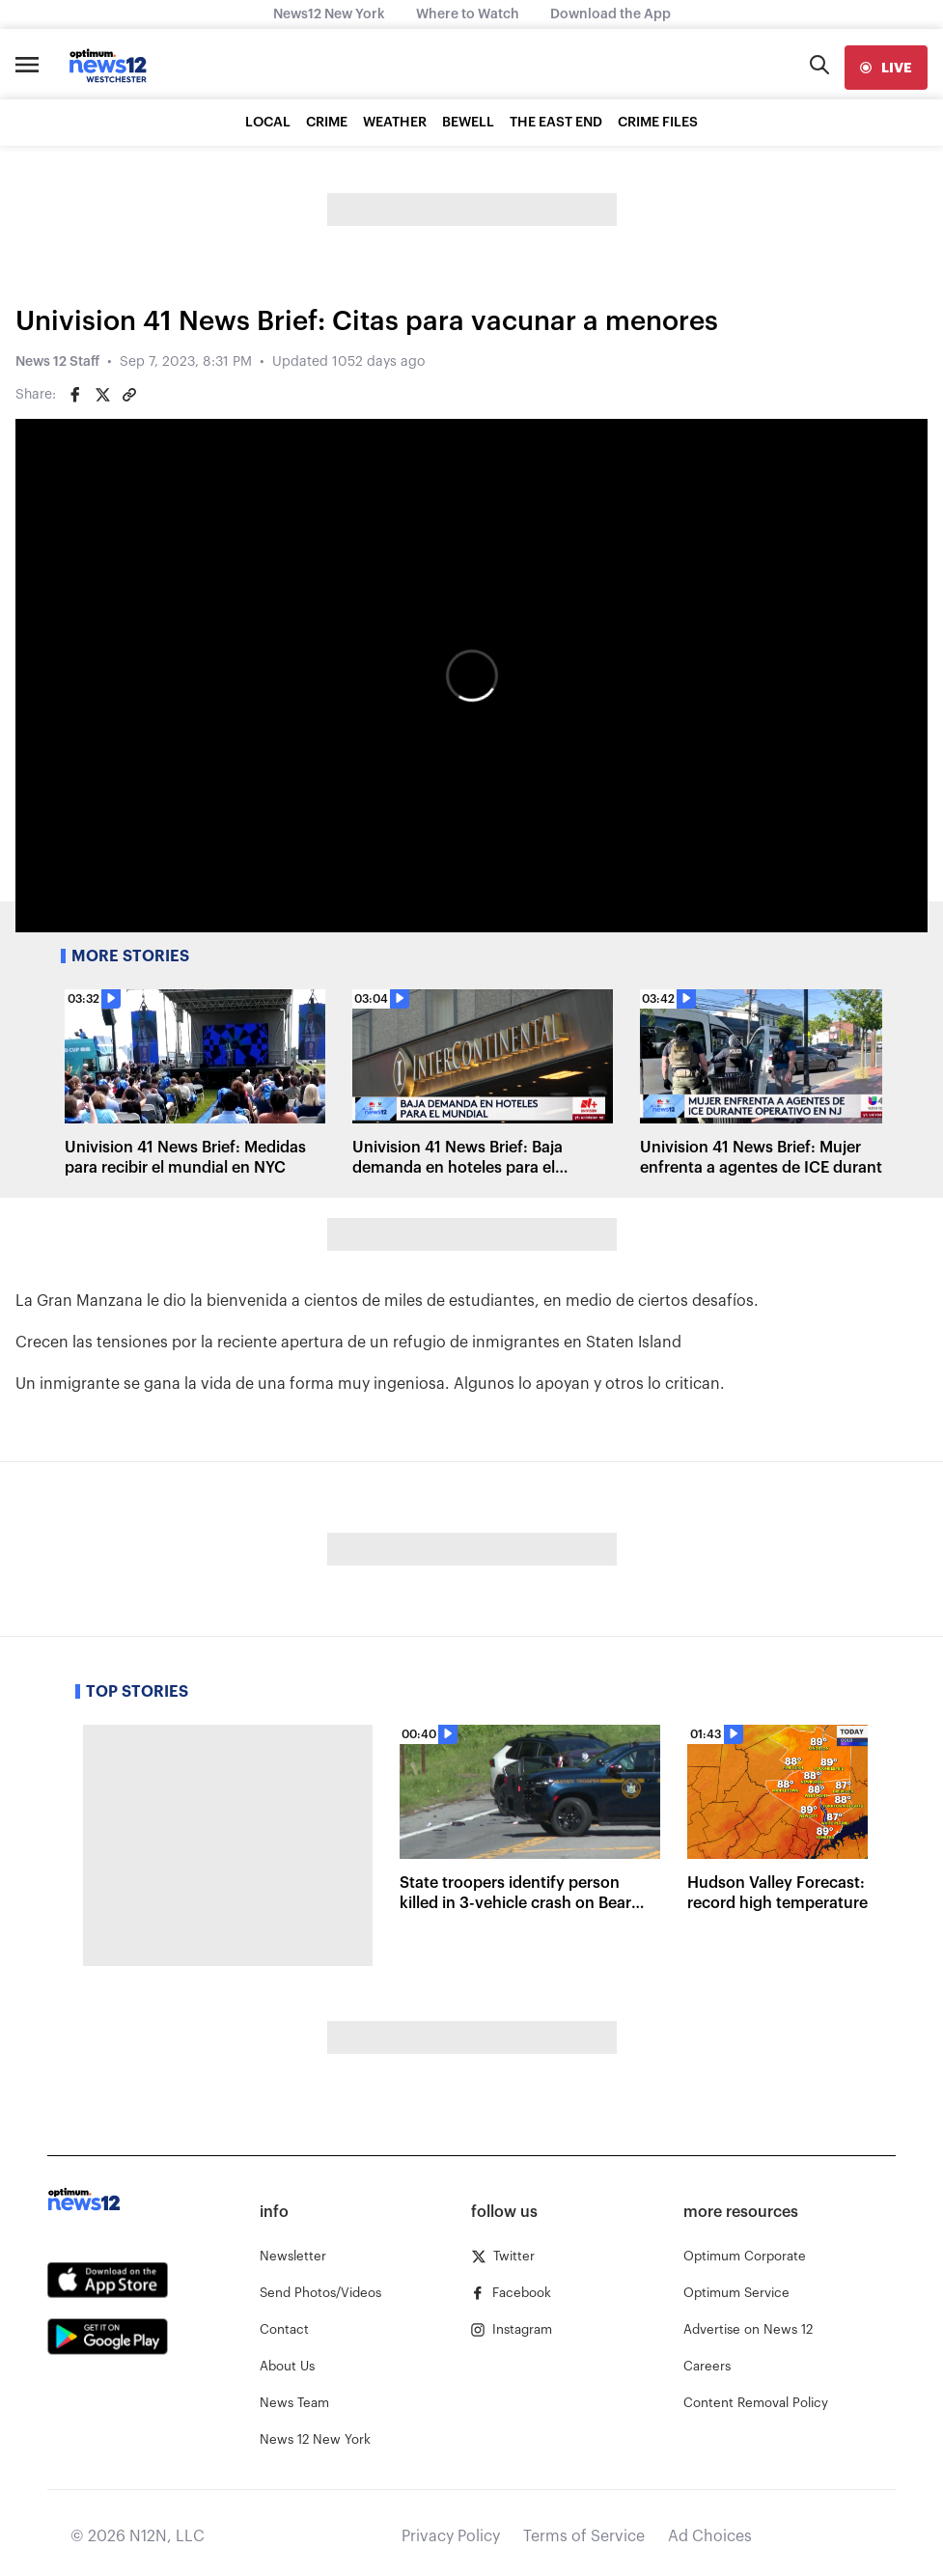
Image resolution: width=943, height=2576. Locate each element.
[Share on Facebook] (75, 394)
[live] (886, 67)
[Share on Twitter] (102, 394)
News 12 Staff (57, 362)
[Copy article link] (129, 394)
